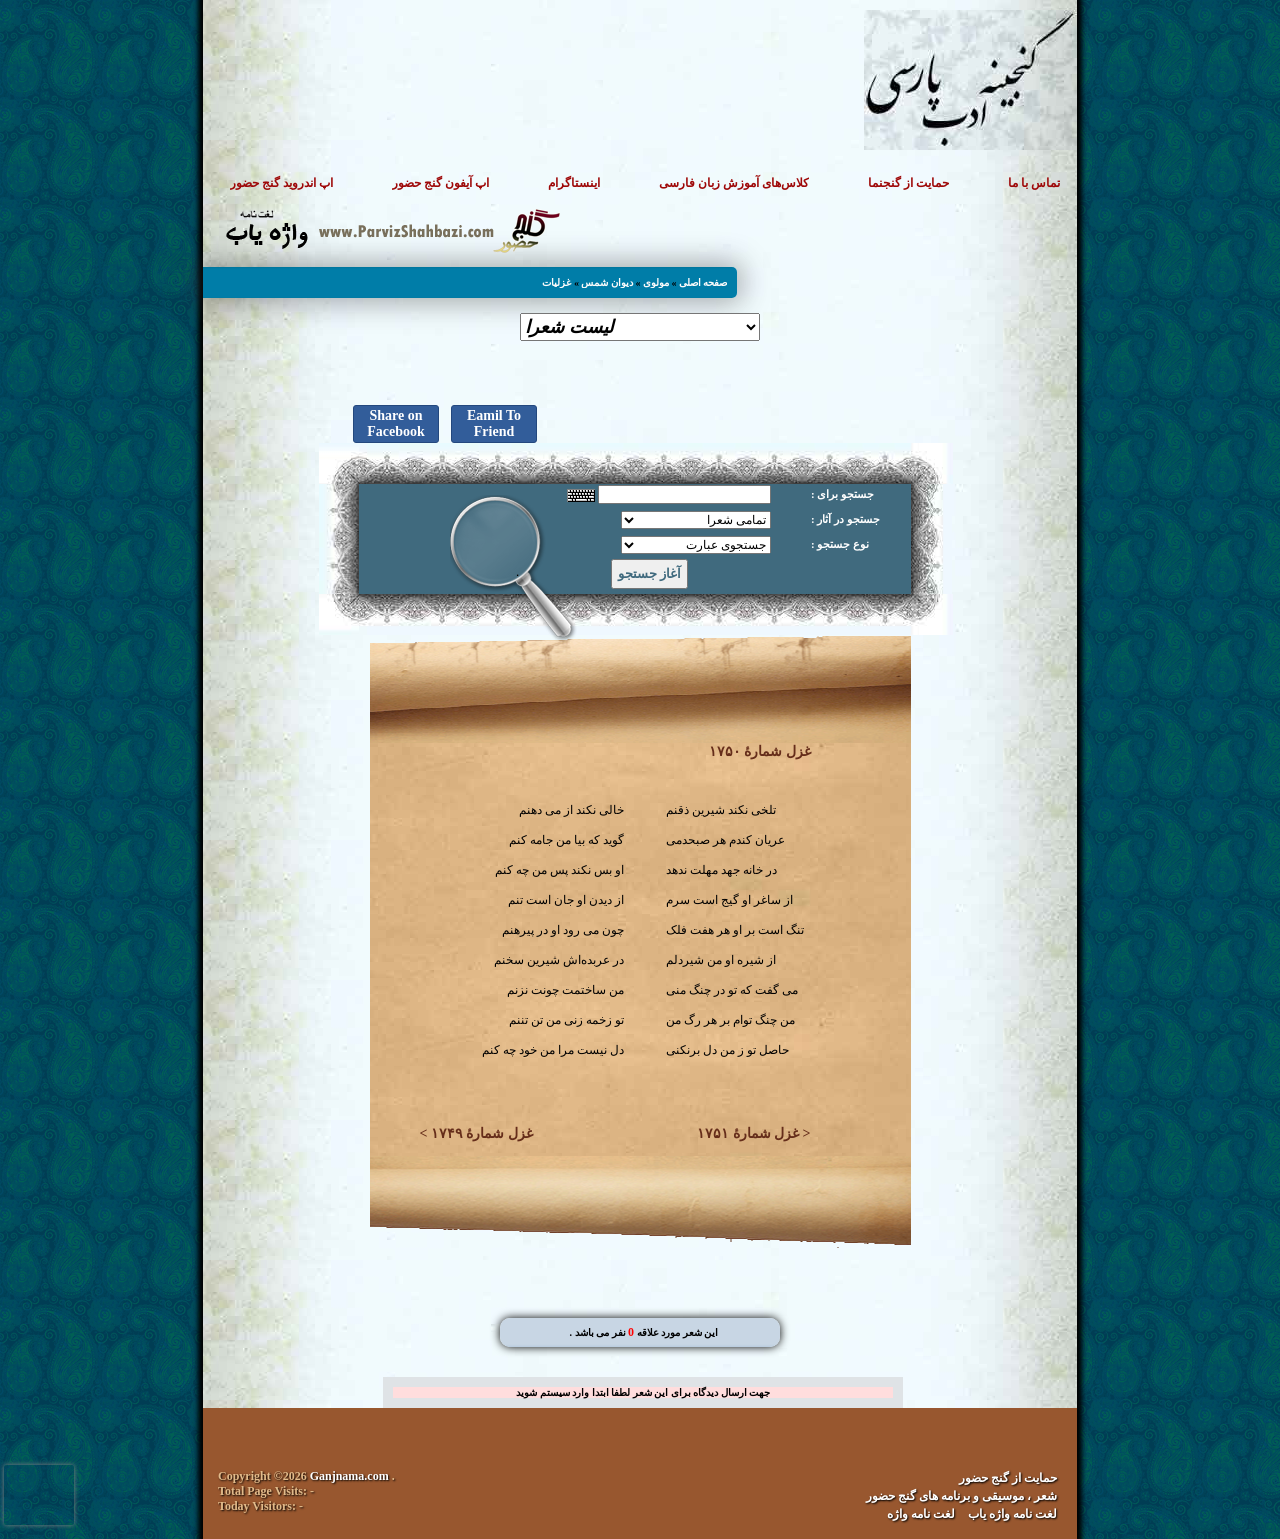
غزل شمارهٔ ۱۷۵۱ (748, 1133)
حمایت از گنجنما (908, 183)
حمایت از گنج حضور (1008, 1478)
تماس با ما (1034, 183)
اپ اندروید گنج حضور (281, 183)
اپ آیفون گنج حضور (440, 183)
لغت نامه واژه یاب (1012, 1514)
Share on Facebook (396, 423)
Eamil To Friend (494, 423)
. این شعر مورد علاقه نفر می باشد (644, 1332)
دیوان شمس (607, 282)
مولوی (656, 282)
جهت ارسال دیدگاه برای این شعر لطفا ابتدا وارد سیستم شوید (643, 1392)
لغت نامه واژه (921, 1514)
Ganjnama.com (349, 1476)
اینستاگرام (574, 183)
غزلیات (556, 282)
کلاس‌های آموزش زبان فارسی (734, 183)
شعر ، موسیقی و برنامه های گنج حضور (961, 1496)
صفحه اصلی (703, 282)
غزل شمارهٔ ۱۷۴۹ (482, 1133)
